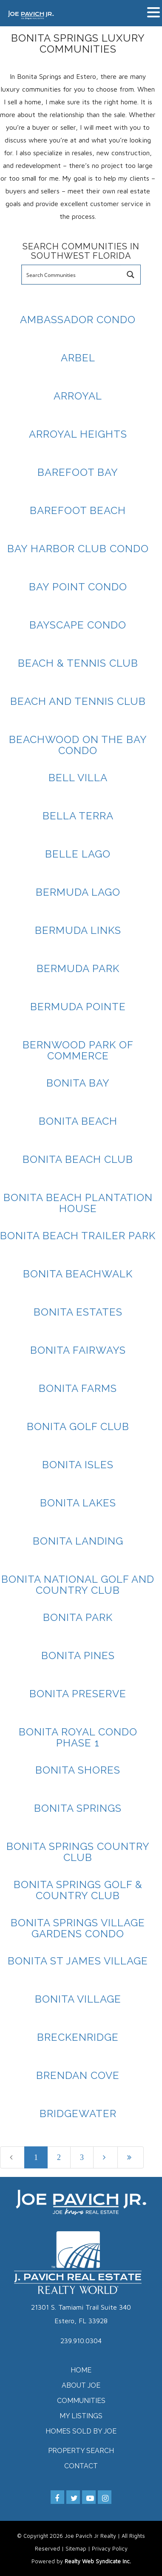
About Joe (81, 2385)
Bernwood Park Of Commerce (78, 1050)
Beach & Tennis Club (78, 663)
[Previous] (12, 2157)
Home (81, 2370)
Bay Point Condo (78, 587)
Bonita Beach (78, 1121)
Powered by (81, 2561)
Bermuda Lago (78, 892)
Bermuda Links (78, 930)
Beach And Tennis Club (78, 701)
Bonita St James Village (78, 1961)
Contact (81, 2466)
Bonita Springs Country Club (78, 1852)
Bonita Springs (78, 1808)
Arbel (78, 358)
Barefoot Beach (78, 510)
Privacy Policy (110, 2548)
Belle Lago (78, 854)
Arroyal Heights (78, 434)
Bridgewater (78, 2113)
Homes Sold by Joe (81, 2431)
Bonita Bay (78, 1083)
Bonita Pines (78, 1655)
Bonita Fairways (78, 1350)
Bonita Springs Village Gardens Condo (78, 1928)
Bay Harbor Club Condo (78, 548)
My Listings (81, 2416)
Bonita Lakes (78, 1503)
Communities (81, 2401)
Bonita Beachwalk (78, 1274)
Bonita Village (78, 1999)
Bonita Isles (78, 1464)
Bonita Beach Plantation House (78, 1203)
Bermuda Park (78, 968)
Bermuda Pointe (78, 1006)
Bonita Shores (77, 1770)
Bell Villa (78, 777)
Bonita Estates (78, 1312)
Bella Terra (78, 816)
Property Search (81, 2451)
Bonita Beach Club (78, 1159)
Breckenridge (78, 2037)
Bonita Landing (78, 1541)
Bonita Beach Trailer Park (78, 1235)
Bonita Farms (78, 1388)
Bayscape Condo (77, 625)
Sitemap (75, 2548)
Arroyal (78, 396)
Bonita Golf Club (78, 1426)
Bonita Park (78, 1617)
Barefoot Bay (77, 472)
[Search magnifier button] (130, 274)
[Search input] (71, 275)
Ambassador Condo (78, 319)
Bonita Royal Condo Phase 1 (78, 1737)
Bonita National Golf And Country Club (77, 1584)
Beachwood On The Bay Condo (78, 745)
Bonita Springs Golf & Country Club (78, 1890)
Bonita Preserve (77, 1694)
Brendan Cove (77, 2075)
